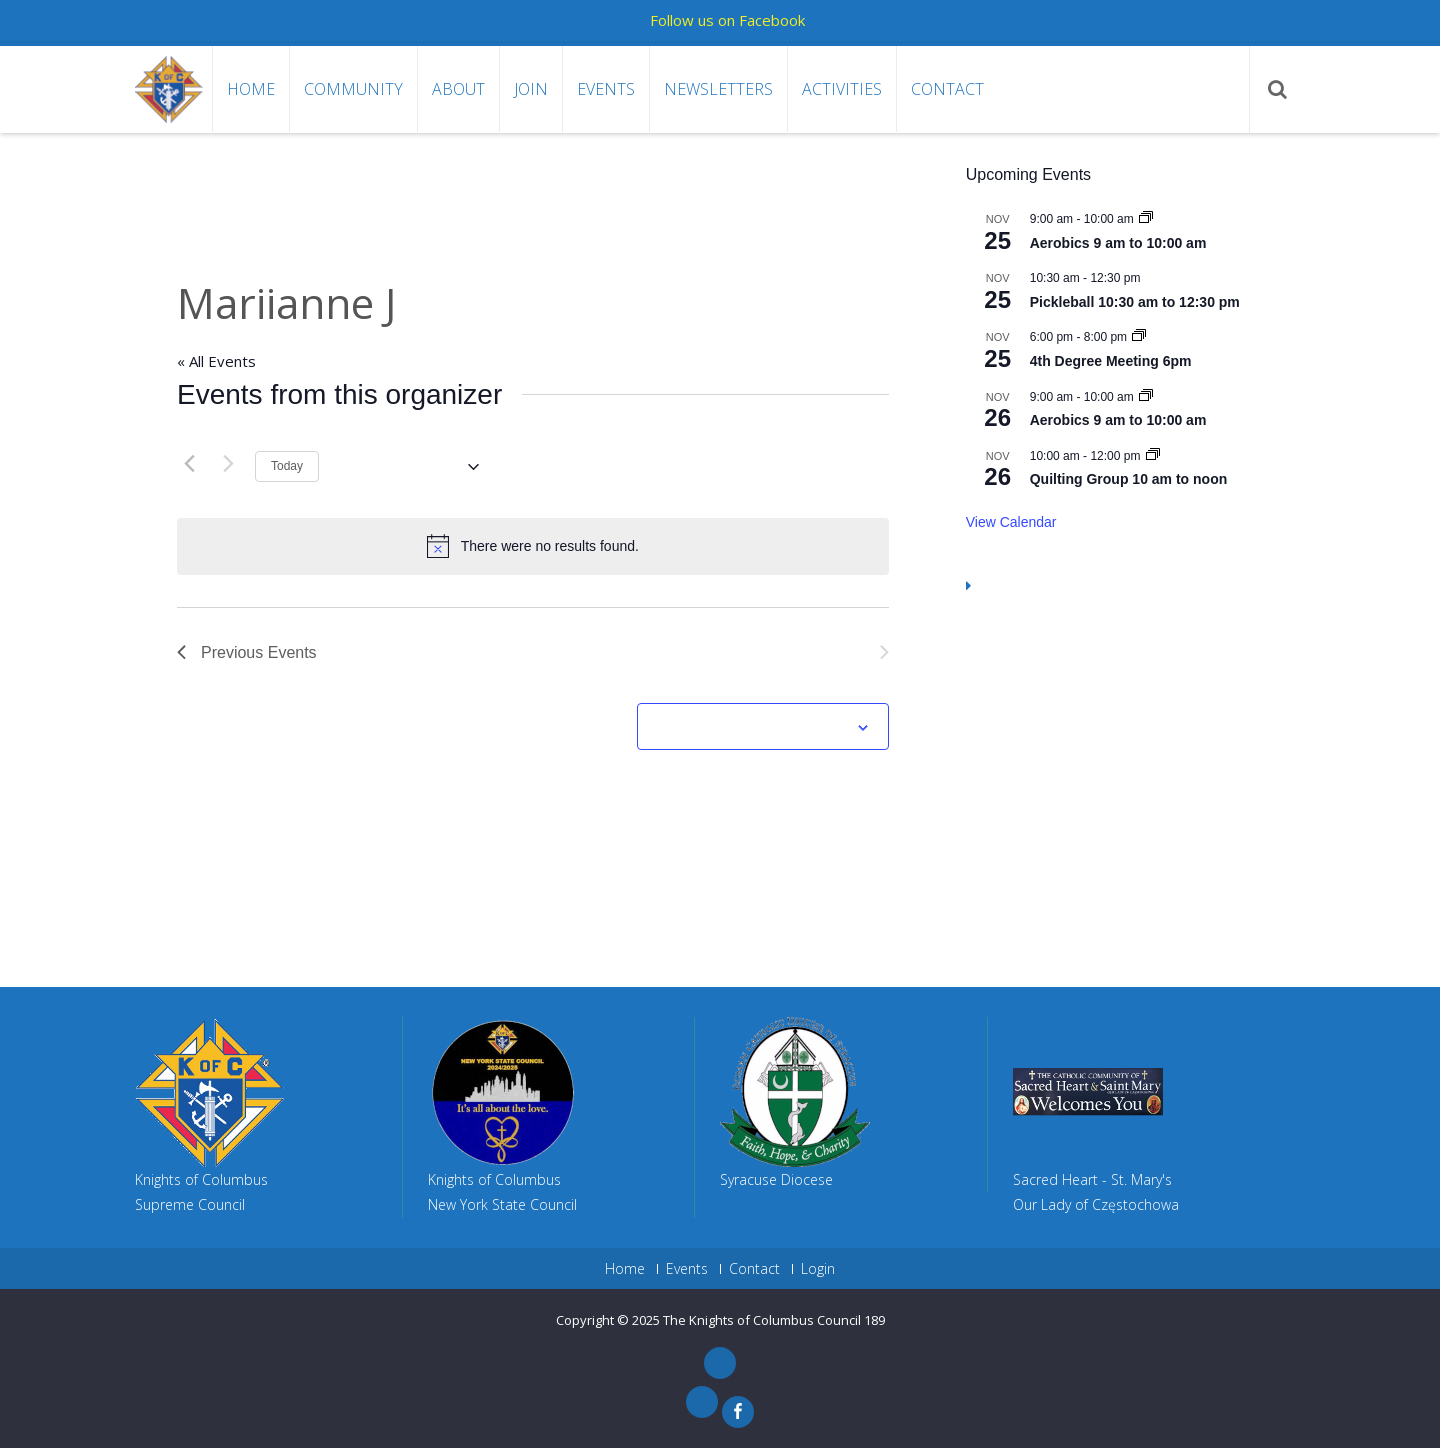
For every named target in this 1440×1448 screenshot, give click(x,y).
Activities (842, 89)
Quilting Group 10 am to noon (1129, 479)
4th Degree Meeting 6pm (1111, 361)
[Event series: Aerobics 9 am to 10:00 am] (1146, 219)
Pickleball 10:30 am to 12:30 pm (1135, 302)
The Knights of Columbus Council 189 (774, 1320)
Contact (947, 89)
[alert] (533, 546)
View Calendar (1011, 522)
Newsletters (718, 89)
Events (606, 89)
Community (353, 89)
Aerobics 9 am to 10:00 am (1118, 243)
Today (287, 466)
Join (531, 89)
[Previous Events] (189, 464)
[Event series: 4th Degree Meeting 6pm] (1139, 337)
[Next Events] (228, 464)
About (458, 89)
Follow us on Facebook (727, 20)
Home (251, 89)
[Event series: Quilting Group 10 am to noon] (1153, 456)
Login (818, 1269)
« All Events (216, 361)
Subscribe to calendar (752, 728)
